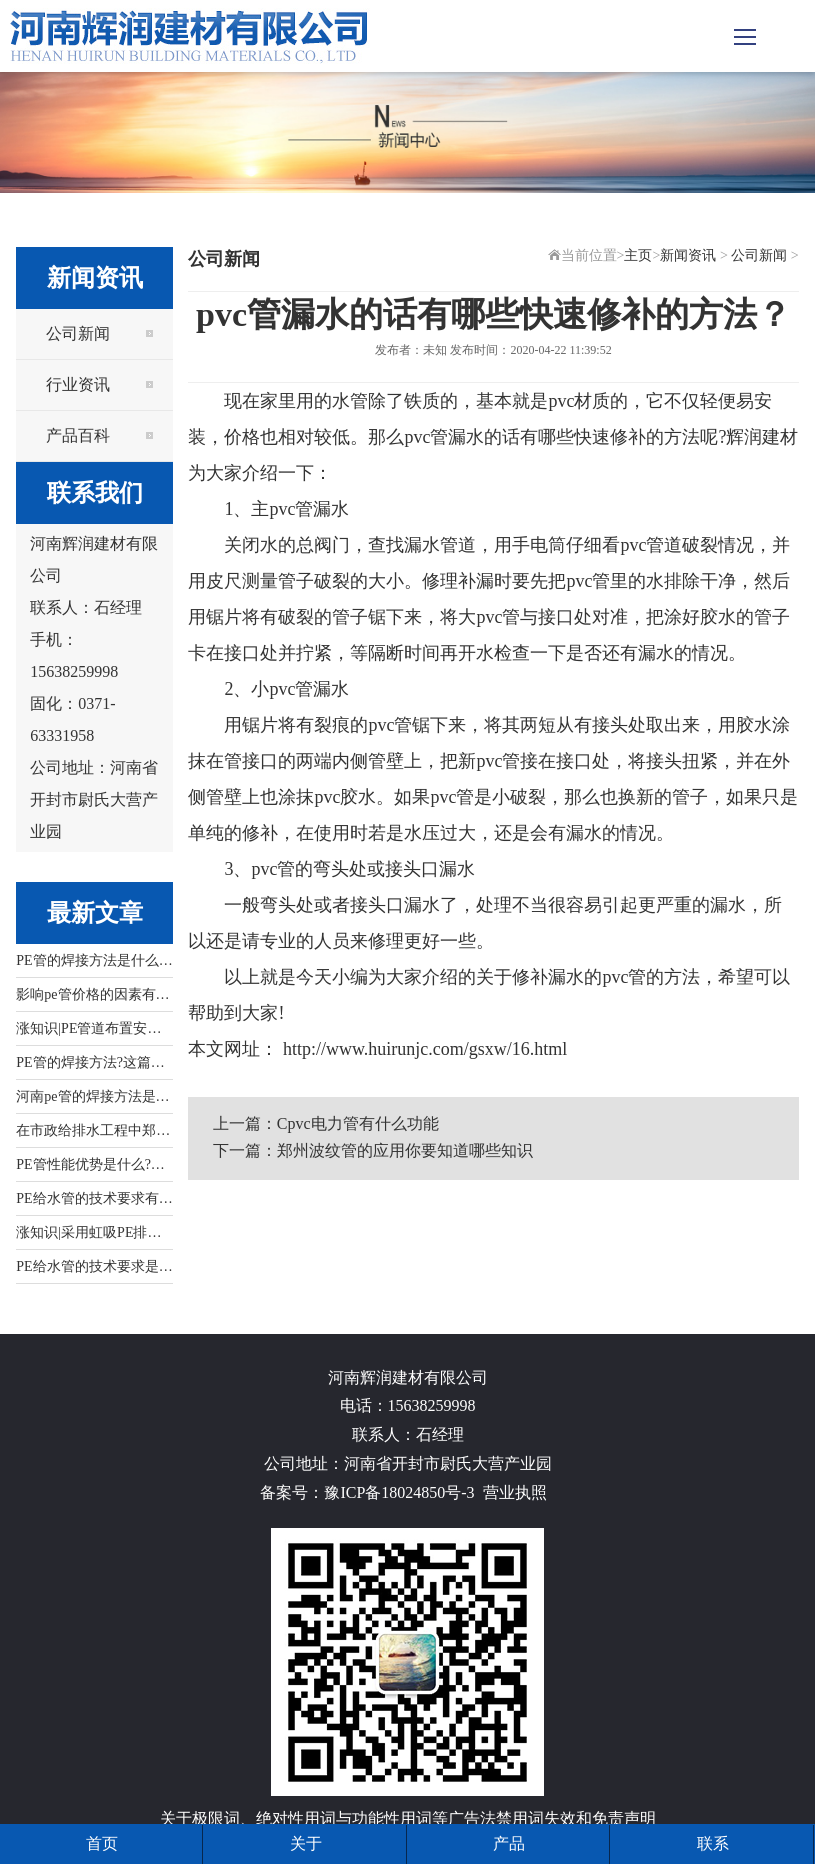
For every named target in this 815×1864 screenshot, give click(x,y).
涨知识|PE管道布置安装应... (101, 1028)
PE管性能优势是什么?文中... (102, 1164)
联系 (713, 1843)
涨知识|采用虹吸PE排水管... (101, 1232)
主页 (638, 255)
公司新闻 (78, 333)
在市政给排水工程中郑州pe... (105, 1130)
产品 (509, 1843)
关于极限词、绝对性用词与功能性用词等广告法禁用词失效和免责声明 (408, 1818)
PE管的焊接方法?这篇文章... (102, 1062)
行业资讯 (78, 384)
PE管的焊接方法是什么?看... (102, 960)
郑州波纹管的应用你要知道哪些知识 (405, 1150)
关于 (306, 1843)
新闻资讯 (688, 255)
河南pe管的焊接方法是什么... (105, 1096)
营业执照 (515, 1492)
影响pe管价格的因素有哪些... (105, 994)
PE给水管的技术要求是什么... (106, 1266)
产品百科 (78, 435)
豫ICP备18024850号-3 (399, 1492)
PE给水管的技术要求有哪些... (106, 1198)
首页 (102, 1843)
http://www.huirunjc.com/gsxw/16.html (422, 1049)
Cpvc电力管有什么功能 (358, 1123)
